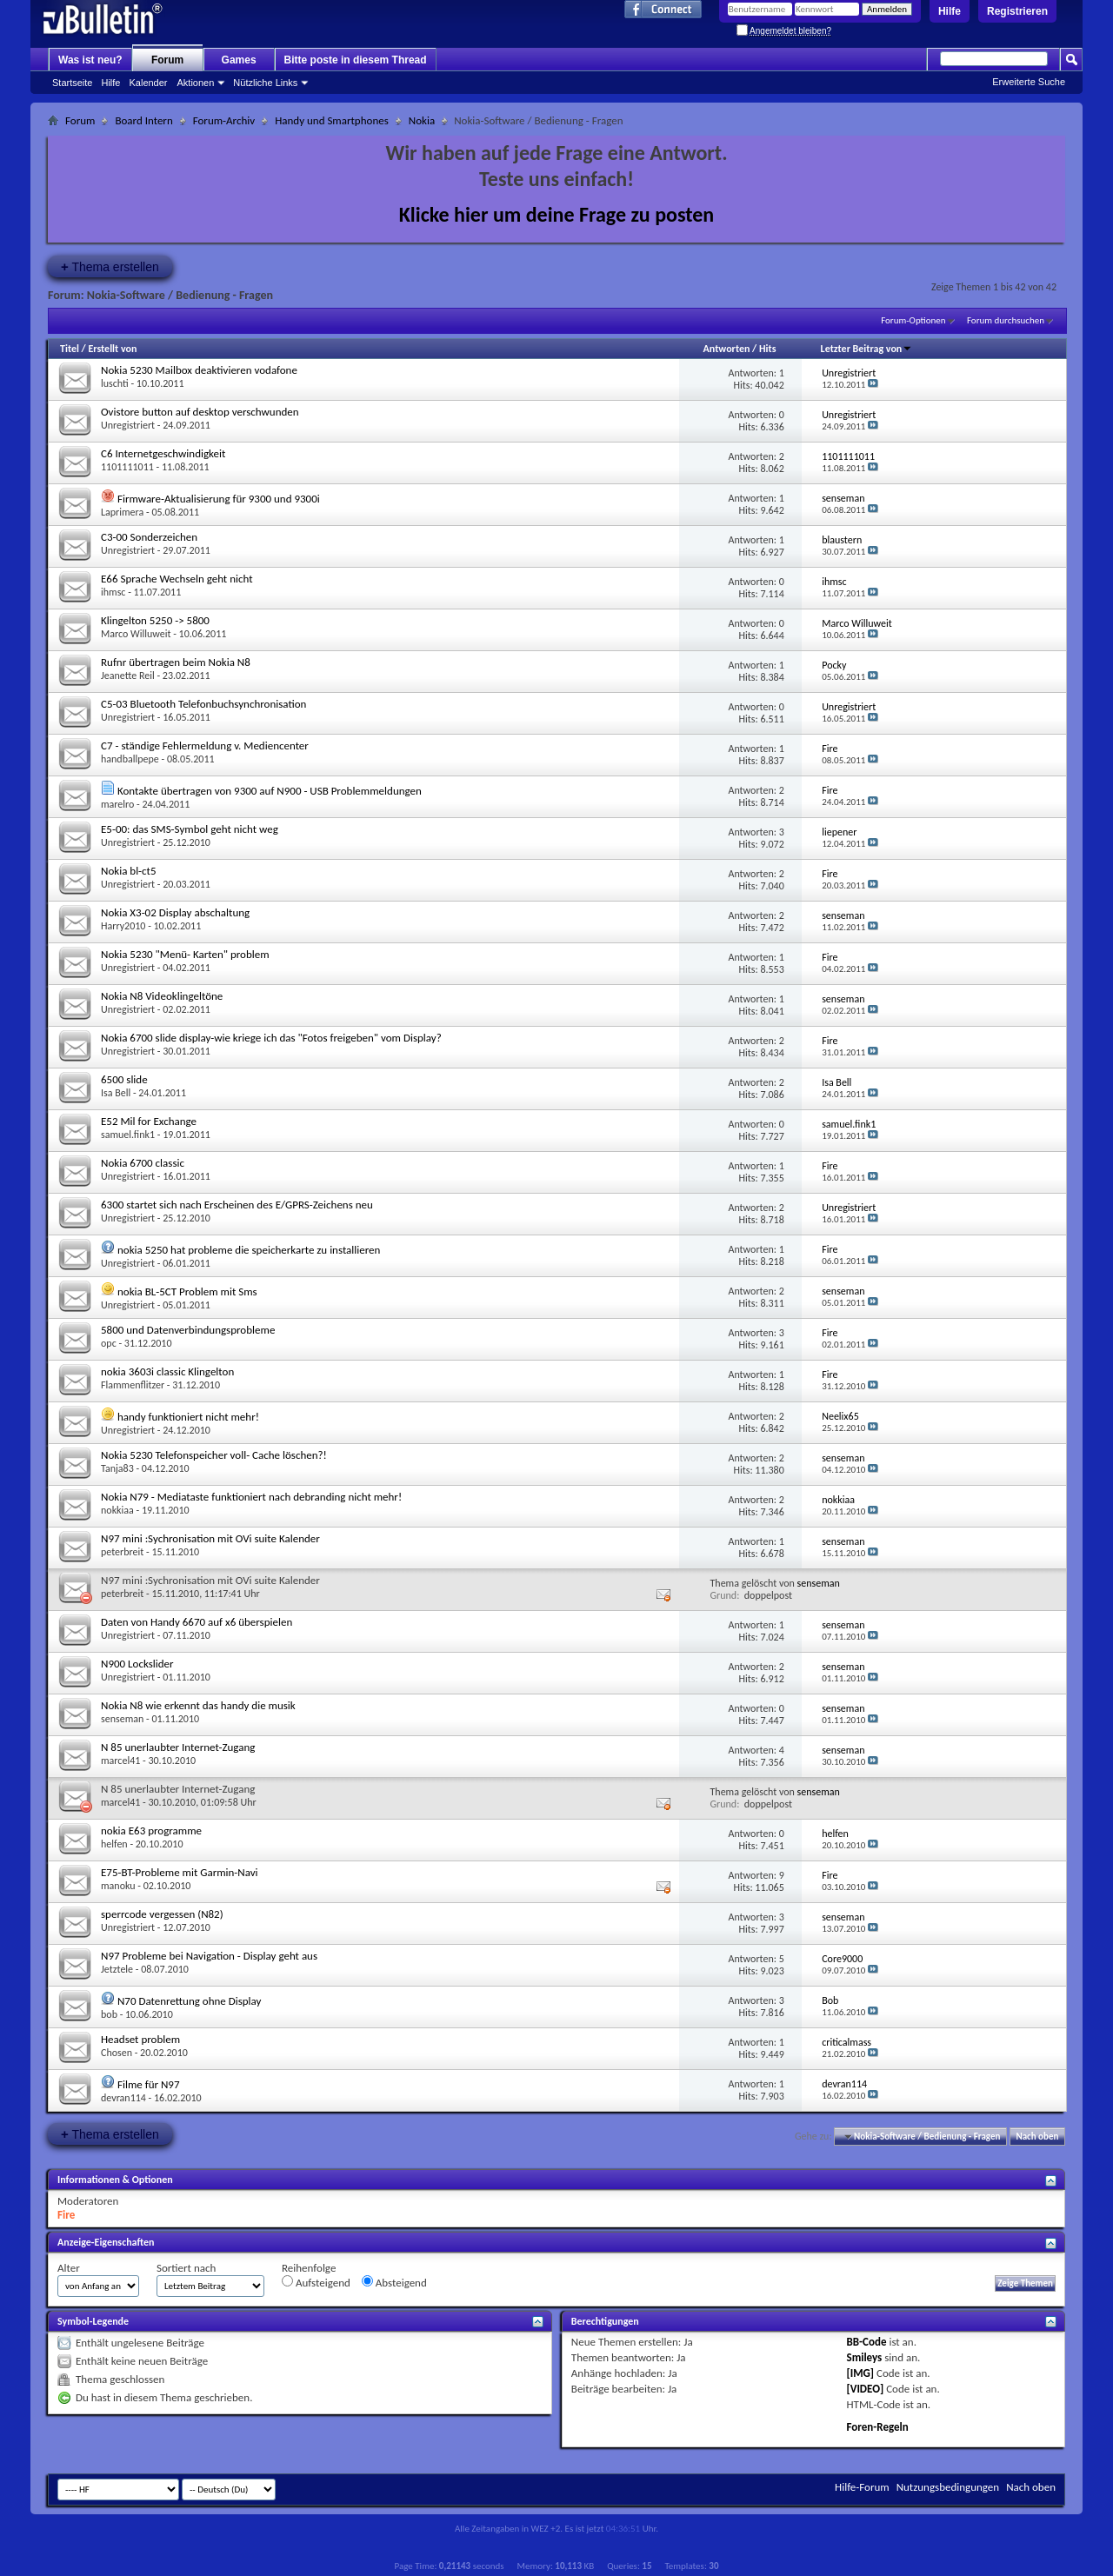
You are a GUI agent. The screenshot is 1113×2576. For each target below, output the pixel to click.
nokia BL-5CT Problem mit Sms (187, 1291)
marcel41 (120, 1760)
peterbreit (122, 1552)
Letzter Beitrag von (867, 349)
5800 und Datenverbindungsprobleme (188, 1329)
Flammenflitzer (132, 1385)
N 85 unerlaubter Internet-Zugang (178, 1747)
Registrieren (1017, 11)
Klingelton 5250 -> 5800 (155, 620)
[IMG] (861, 2373)
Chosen (116, 2053)
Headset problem (140, 2039)
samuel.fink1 (128, 1134)
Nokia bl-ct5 (129, 870)
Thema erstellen (110, 266)
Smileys (865, 2357)
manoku (118, 1886)
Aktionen (196, 82)
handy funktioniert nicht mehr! (188, 1416)
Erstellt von (112, 349)
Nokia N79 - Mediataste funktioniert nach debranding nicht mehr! (251, 1496)
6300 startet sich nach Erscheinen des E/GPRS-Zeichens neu (237, 1204)
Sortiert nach (186, 2267)
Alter (68, 2267)
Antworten (726, 349)
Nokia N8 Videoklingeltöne (162, 995)
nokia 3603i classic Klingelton (167, 1371)
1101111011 (127, 467)
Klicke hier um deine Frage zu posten (557, 214)
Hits (767, 349)
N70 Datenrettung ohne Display (189, 2000)
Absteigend (394, 2282)
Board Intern (143, 120)
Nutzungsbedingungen (948, 2486)
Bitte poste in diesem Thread (355, 60)
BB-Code (867, 2341)
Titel (69, 349)
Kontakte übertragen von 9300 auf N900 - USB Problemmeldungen (269, 790)
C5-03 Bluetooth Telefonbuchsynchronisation (203, 703)
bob (109, 2014)
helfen (114, 1844)
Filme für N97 (148, 2084)
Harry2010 (123, 926)
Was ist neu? (90, 60)
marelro (117, 804)
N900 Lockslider (137, 1663)
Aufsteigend (316, 2282)
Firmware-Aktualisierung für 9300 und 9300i (218, 498)
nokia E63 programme (151, 1830)
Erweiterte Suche (1028, 82)
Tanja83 (117, 1468)
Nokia (422, 120)
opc (109, 1343)
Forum (167, 60)
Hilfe (949, 11)
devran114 (123, 2098)
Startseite (72, 82)
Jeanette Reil (128, 675)
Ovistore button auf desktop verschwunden (200, 411)
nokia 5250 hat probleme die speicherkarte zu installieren (248, 1249)
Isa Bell (115, 1093)
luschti (115, 383)
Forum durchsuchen (1005, 320)
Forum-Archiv (224, 120)
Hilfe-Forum (862, 2486)
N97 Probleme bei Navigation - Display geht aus (209, 1955)
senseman (818, 1583)
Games (239, 60)
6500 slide (124, 1079)
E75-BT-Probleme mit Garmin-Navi (179, 1872)
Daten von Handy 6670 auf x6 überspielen (196, 1621)
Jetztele (117, 1969)
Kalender (148, 82)
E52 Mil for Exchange (149, 1121)
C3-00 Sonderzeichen (149, 536)
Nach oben (1037, 2136)
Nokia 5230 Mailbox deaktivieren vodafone (199, 369)
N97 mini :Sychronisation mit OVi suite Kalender (210, 1538)
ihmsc (113, 592)
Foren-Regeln (878, 2426)
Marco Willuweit (136, 634)
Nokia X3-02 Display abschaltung (175, 912)
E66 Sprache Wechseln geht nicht (177, 578)
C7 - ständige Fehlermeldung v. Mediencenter (205, 745)
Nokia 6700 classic (142, 1162)
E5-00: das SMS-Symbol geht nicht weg (189, 828)
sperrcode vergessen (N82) (162, 1913)
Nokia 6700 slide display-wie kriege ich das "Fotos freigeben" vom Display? (271, 1037)
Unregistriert (128, 425)
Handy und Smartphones (332, 120)
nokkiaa (117, 1510)
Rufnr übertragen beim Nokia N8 (175, 662)
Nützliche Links (265, 82)
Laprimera (122, 512)
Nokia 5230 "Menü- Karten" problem (185, 954)
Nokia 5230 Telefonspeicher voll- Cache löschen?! (214, 1454)
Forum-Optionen (913, 320)
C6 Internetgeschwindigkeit (163, 453)
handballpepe (130, 759)
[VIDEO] (865, 2388)
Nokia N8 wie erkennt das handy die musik (198, 1705)
